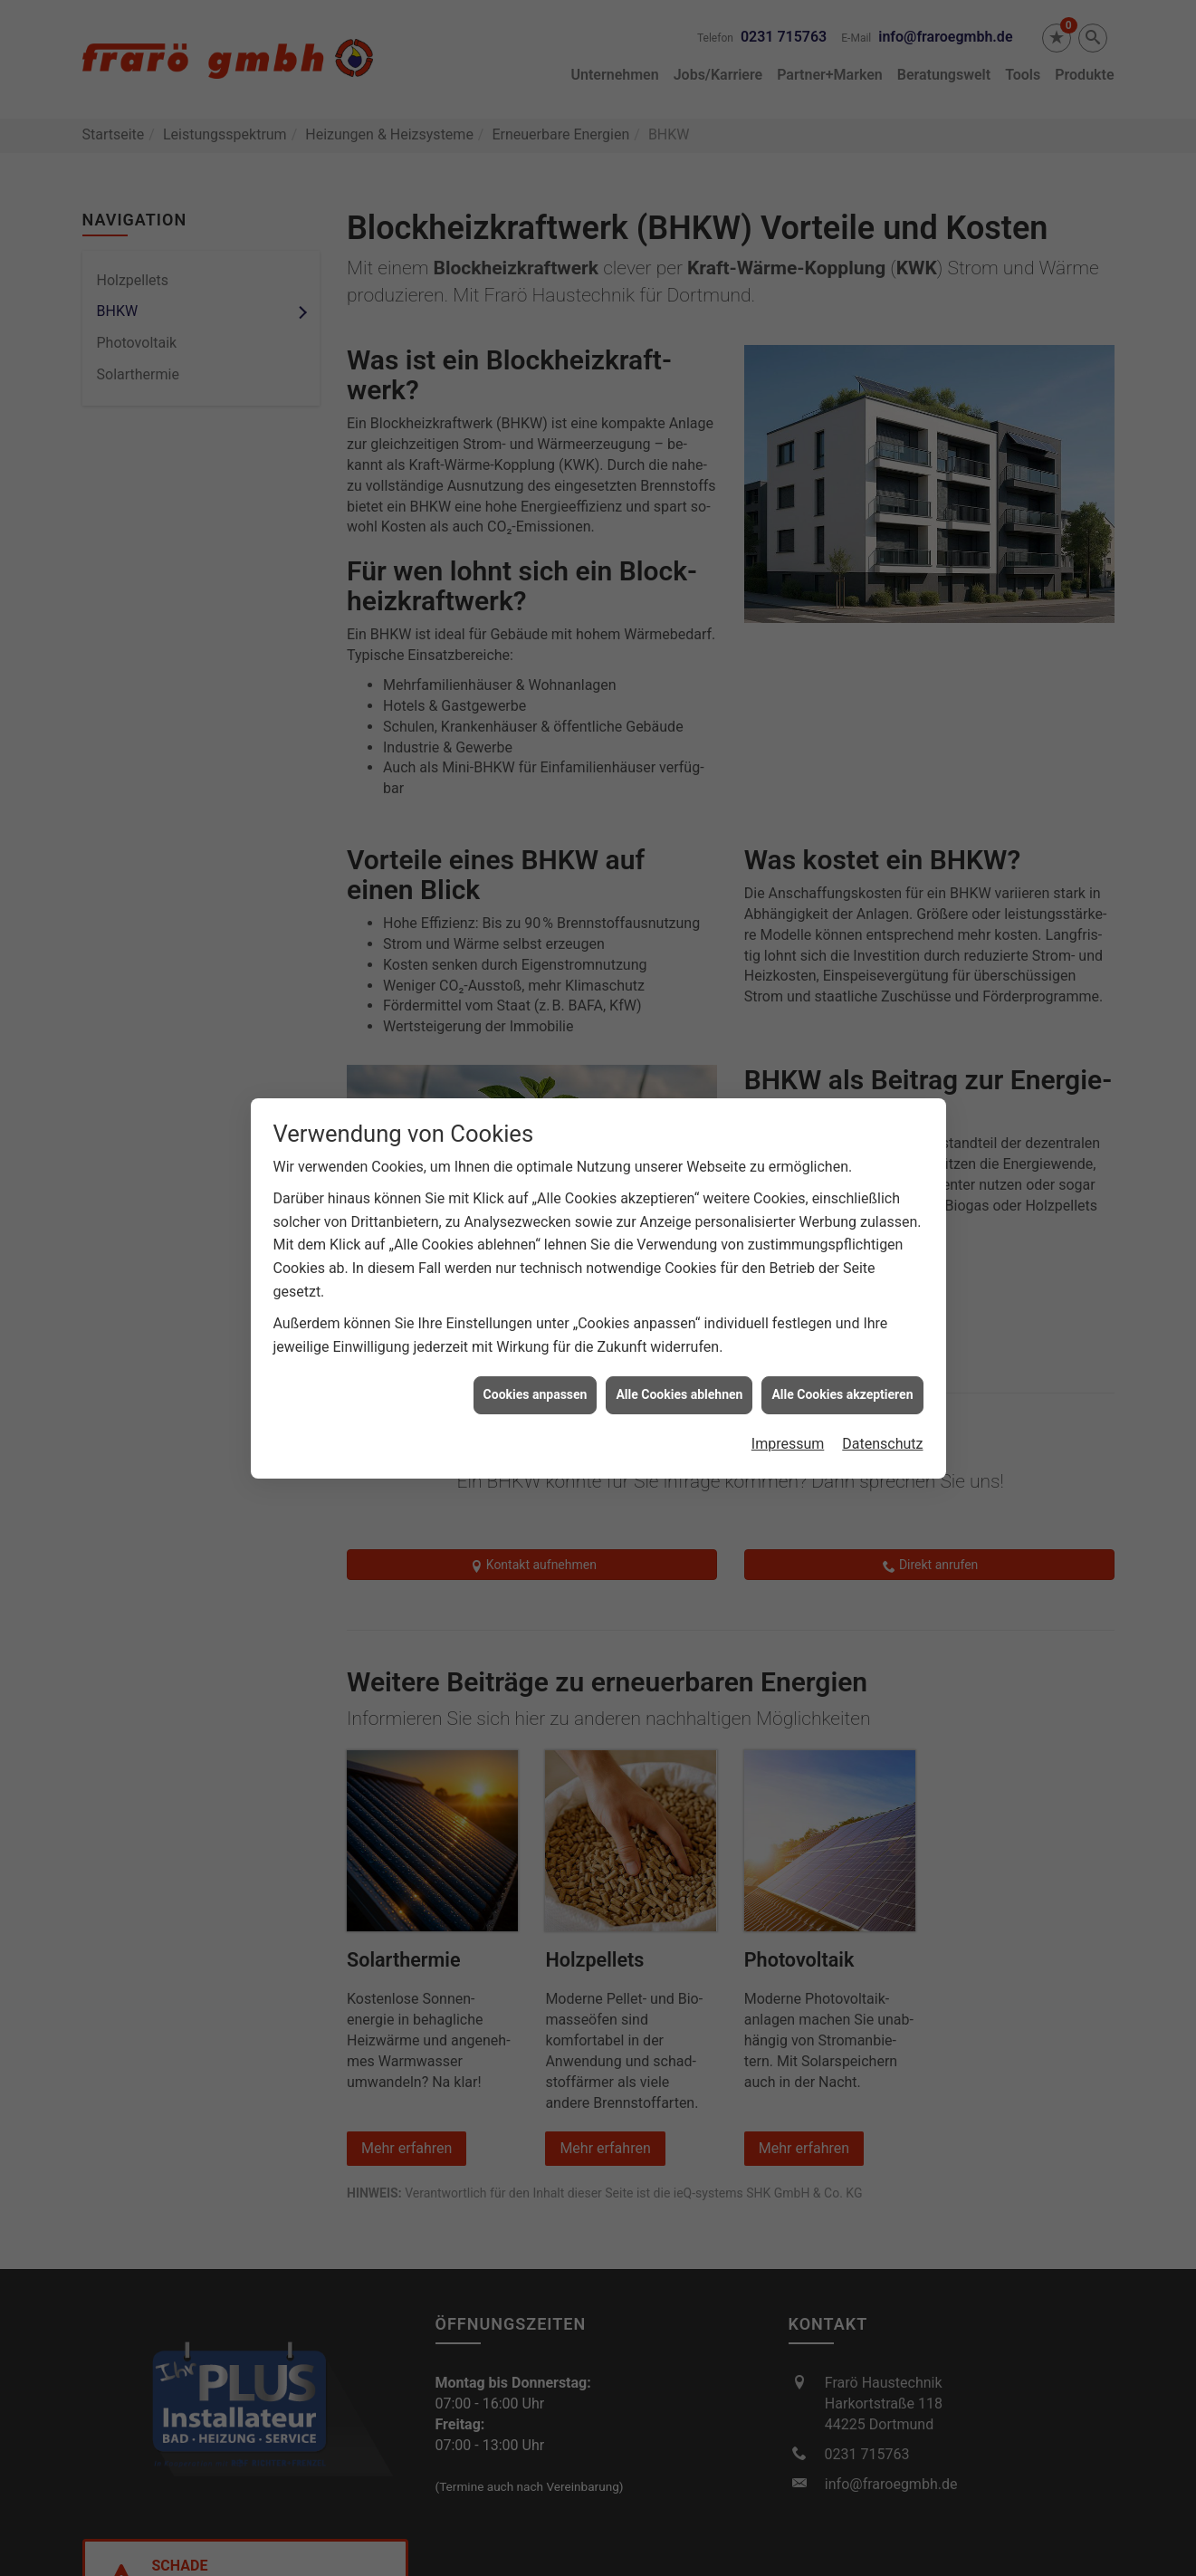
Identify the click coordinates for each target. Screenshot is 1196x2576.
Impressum (788, 1348)
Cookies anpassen (535, 1300)
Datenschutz (882, 1348)
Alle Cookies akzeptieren (842, 1300)
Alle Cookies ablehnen (679, 1300)
